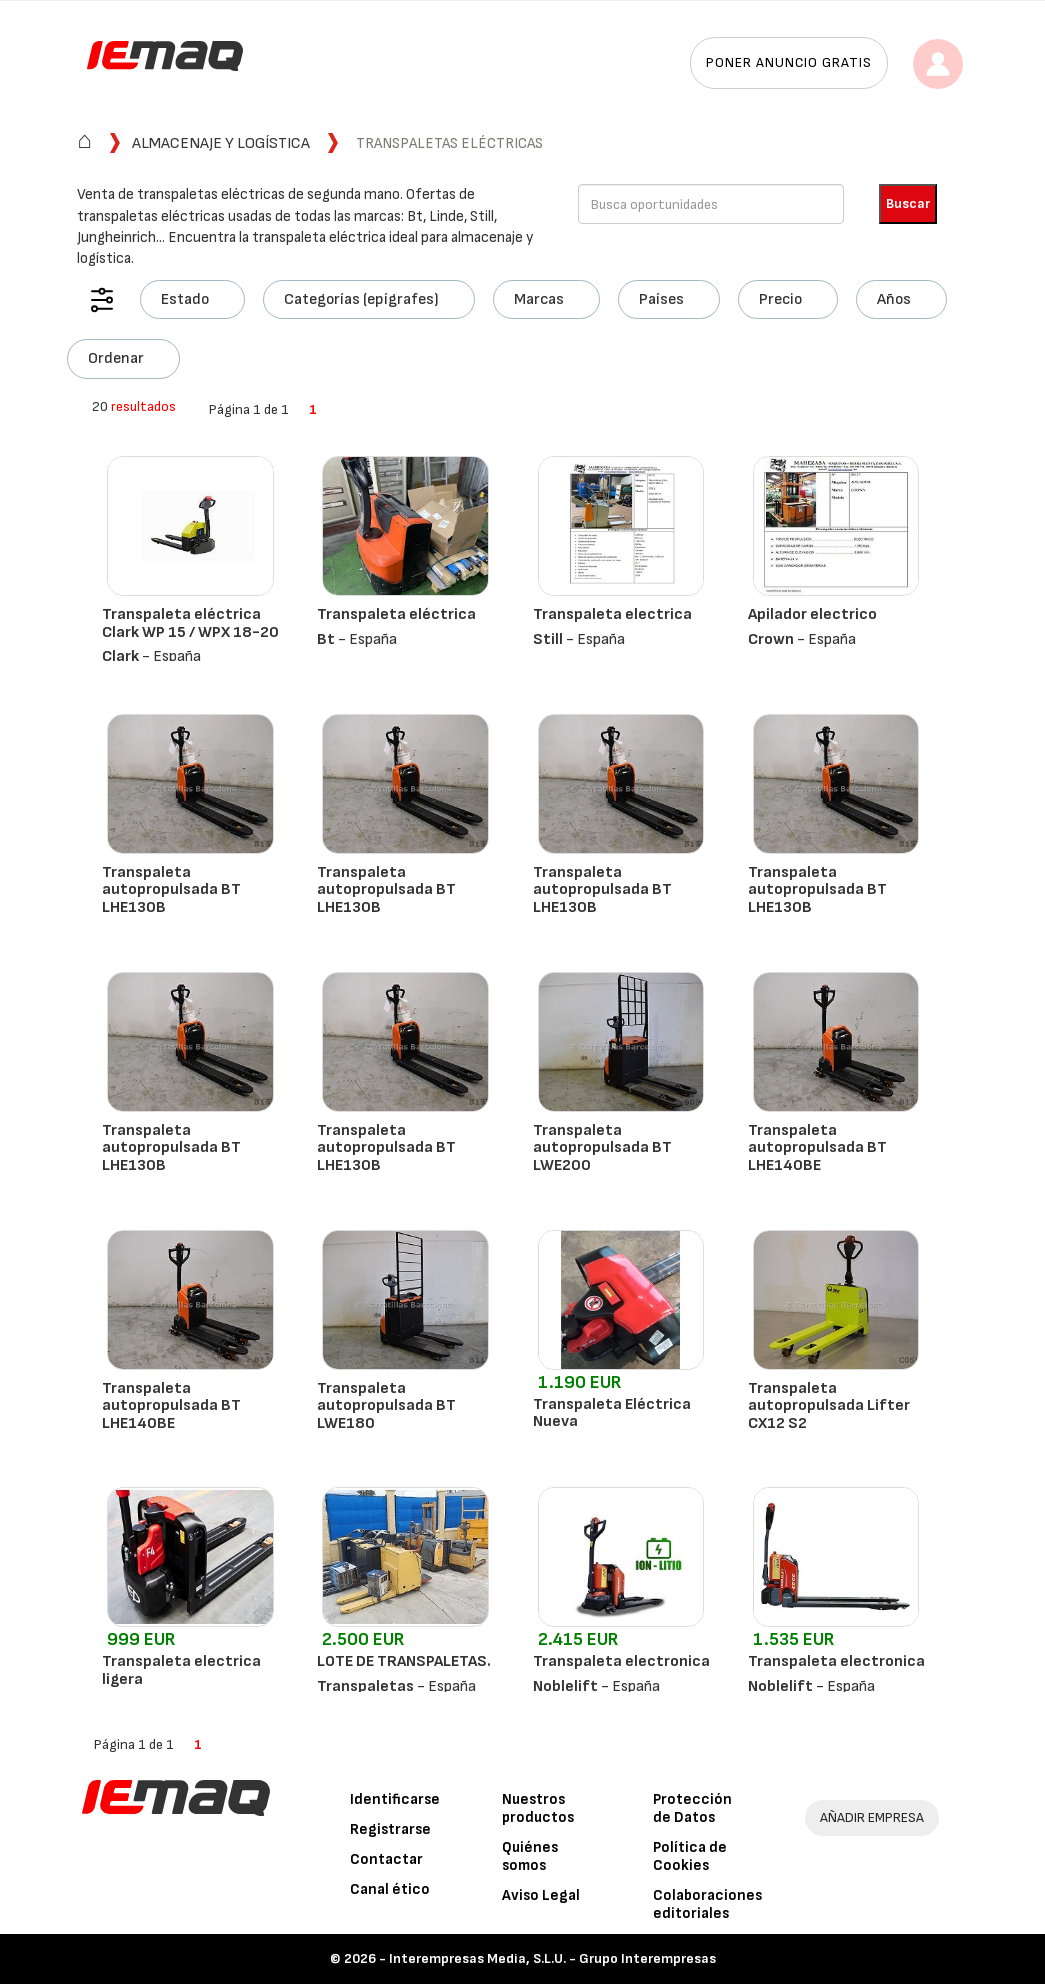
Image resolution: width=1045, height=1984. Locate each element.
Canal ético (390, 1889)
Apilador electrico (812, 614)
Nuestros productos (538, 1808)
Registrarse (390, 1829)
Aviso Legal (541, 1895)
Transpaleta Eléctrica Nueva (612, 1413)
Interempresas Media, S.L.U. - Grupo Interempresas (552, 1958)
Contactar (386, 1859)
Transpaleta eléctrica (396, 614)
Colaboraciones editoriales (707, 1904)
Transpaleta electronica (621, 1661)
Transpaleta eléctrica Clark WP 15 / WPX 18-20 (190, 623)
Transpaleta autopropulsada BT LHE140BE (817, 1148)
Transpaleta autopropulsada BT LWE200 (602, 1148)
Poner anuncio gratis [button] (789, 62)
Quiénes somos (530, 1856)
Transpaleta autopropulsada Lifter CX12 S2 (829, 1406)
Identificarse (395, 1799)
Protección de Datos (692, 1808)
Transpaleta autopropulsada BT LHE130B (171, 890)
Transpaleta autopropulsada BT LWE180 (386, 1406)
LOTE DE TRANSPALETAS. (404, 1661)
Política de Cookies (690, 1856)
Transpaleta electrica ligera (181, 1670)
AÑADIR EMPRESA (872, 1817)
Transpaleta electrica (612, 614)
